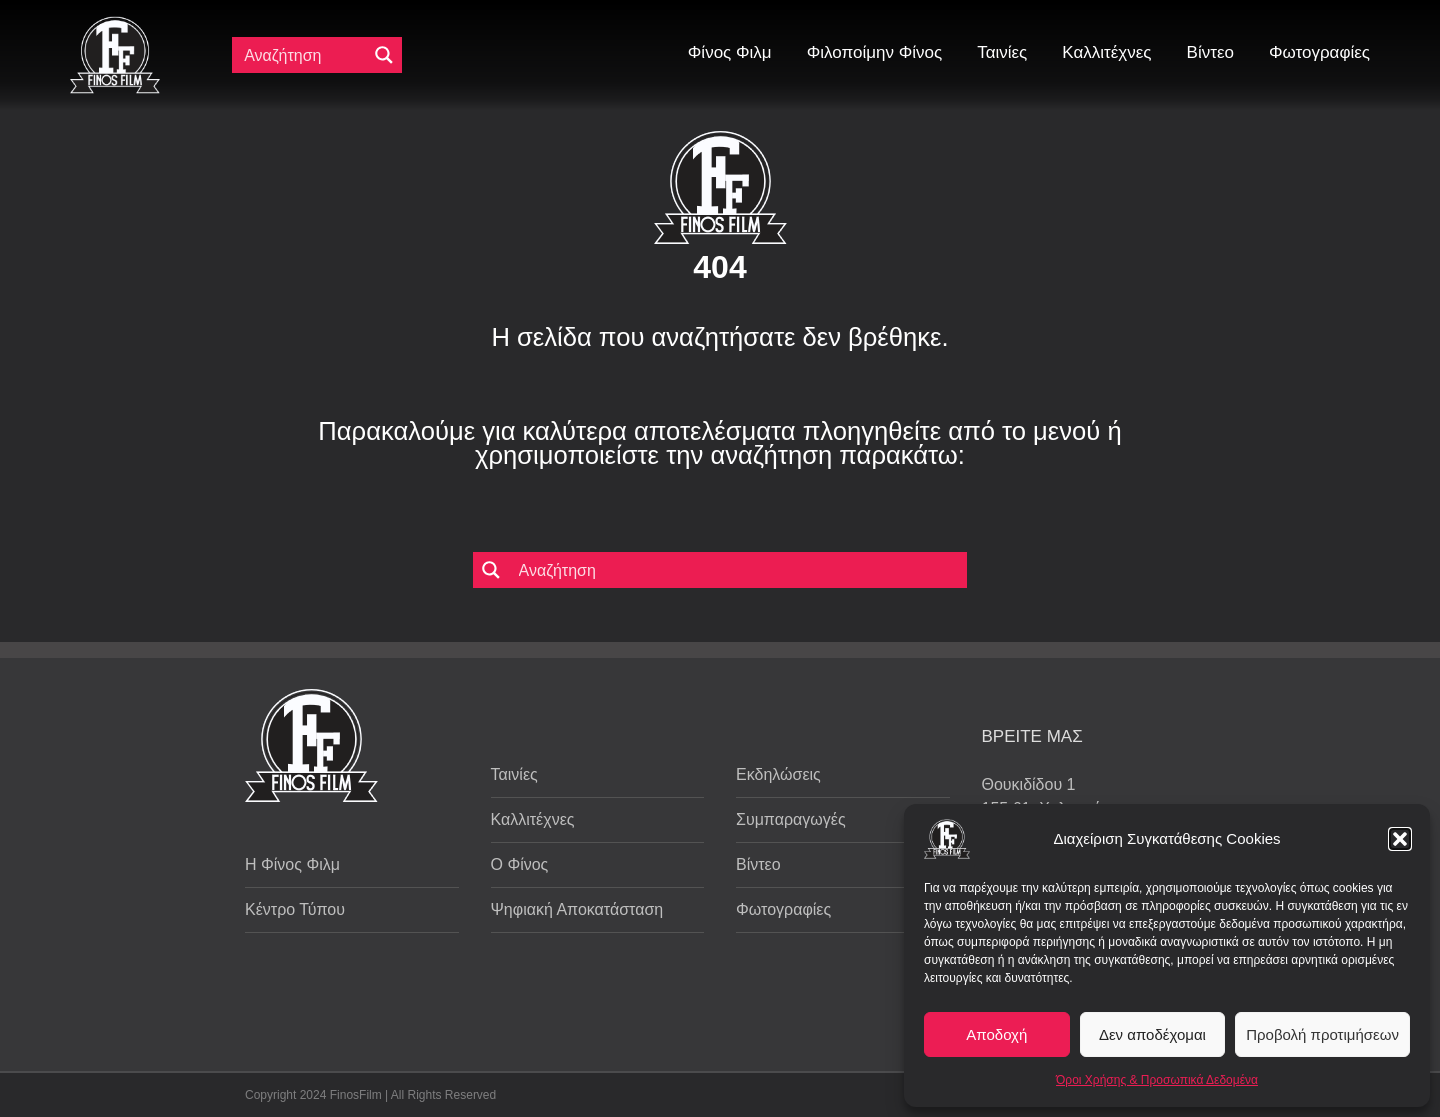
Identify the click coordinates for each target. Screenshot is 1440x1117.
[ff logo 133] (115, 24)
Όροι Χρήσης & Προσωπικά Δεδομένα (1157, 1080)
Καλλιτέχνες (533, 819)
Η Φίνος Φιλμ (292, 864)
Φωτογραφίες (783, 909)
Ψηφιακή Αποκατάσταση (577, 909)
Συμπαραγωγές (791, 819)
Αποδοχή (996, 1034)
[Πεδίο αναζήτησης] (304, 55)
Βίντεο (758, 864)
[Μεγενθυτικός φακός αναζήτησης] (384, 55)
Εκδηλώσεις (778, 774)
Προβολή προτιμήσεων (1322, 1034)
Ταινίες (514, 774)
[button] (1400, 839)
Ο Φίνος (520, 864)
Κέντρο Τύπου (295, 909)
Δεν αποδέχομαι (1152, 1034)
